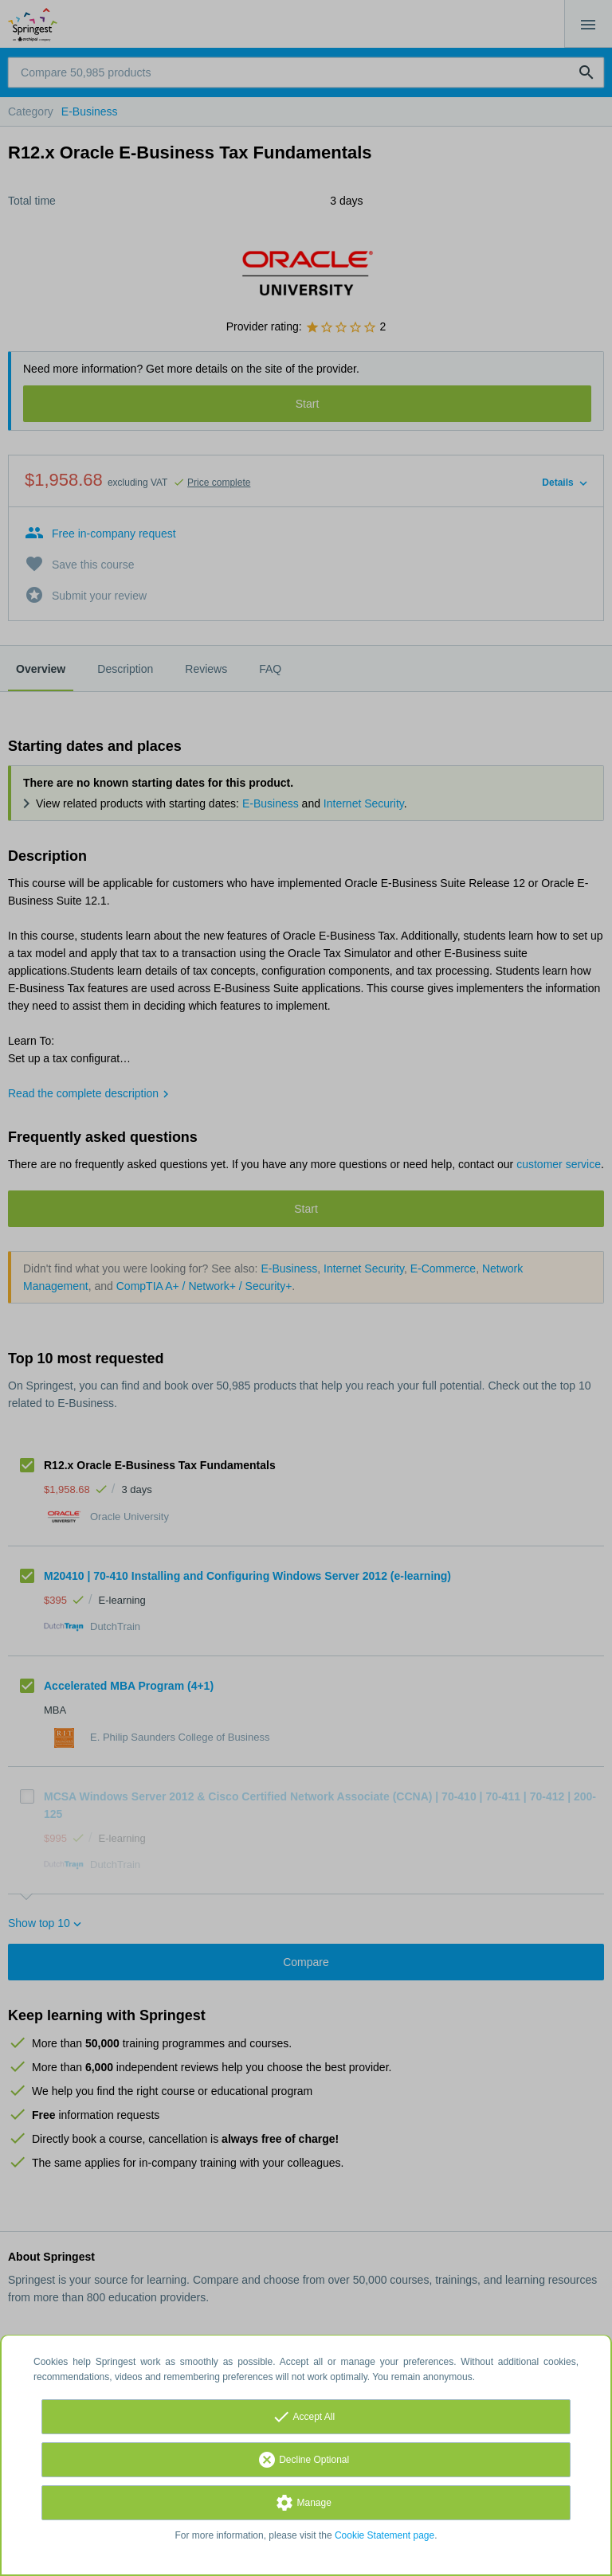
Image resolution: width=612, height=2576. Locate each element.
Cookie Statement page (384, 2535)
